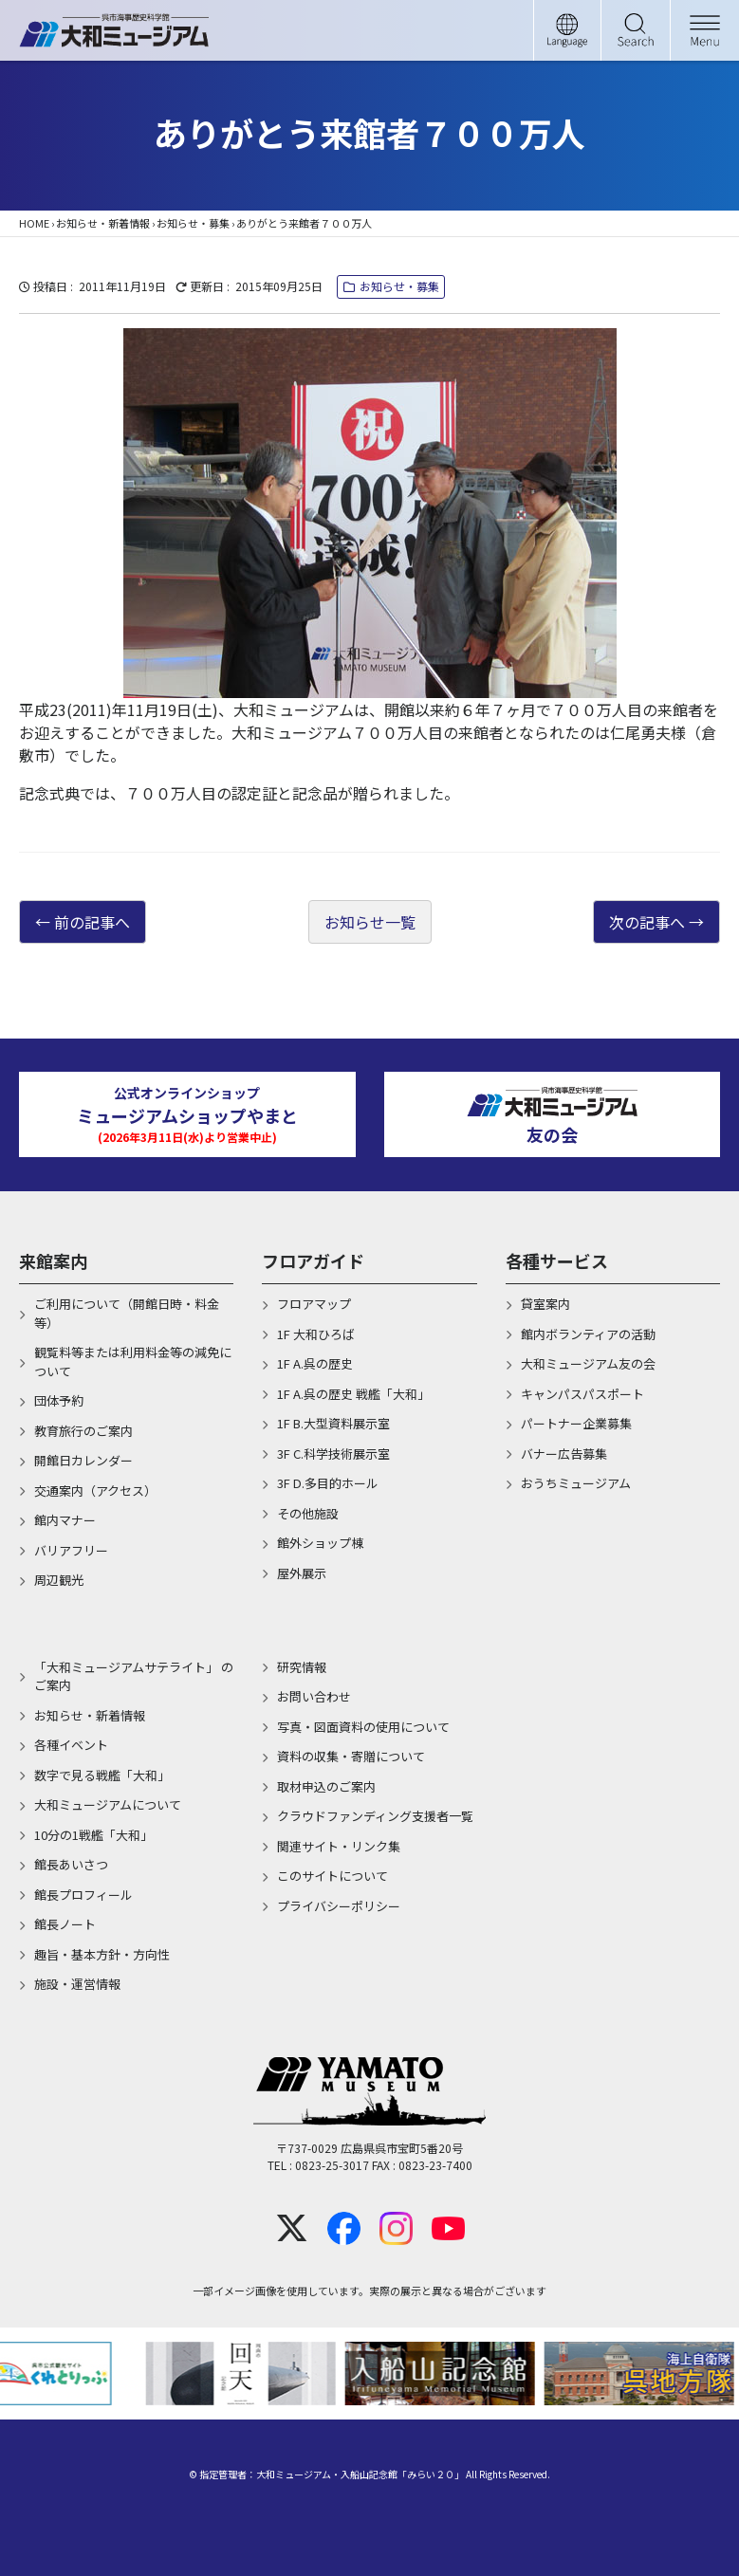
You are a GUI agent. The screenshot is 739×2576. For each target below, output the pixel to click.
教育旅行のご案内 (83, 1431)
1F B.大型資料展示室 (333, 1423)
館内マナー (65, 1520)
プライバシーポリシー (338, 1906)
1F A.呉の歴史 (315, 1363)
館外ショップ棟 (320, 1543)
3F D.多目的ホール (328, 1483)
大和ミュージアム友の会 (588, 1363)
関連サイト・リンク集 (338, 1846)
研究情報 (301, 1667)
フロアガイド (313, 1260)
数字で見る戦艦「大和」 (102, 1775)
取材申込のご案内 (326, 1786)
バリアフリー (71, 1550)
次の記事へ (647, 922)
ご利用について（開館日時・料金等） (126, 1313)
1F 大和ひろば (316, 1334)
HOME (34, 222)
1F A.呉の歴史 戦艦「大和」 (353, 1394)
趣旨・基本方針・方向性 (102, 1954)
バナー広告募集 (564, 1453)
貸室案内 (545, 1304)
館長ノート (65, 1924)
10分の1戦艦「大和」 (93, 1835)
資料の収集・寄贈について (351, 1756)
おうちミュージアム (576, 1483)
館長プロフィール (83, 1895)
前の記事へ (92, 922)
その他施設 (308, 1513)
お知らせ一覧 (370, 922)
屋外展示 (301, 1573)
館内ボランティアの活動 (588, 1334)
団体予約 (58, 1400)
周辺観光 (58, 1580)
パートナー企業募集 (576, 1423)
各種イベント (71, 1745)
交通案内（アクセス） (95, 1490)
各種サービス (557, 1260)
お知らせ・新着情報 (103, 222)
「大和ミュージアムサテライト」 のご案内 (133, 1676)
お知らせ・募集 (193, 222)
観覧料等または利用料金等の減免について (132, 1361)
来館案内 (53, 1260)
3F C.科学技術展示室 (333, 1453)
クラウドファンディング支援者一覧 (375, 1816)
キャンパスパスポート (582, 1394)
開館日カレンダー (83, 1460)
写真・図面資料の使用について (363, 1727)
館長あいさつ (71, 1864)
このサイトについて (332, 1876)
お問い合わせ (314, 1696)
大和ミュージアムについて (107, 1804)
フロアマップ (314, 1304)
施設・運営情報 (77, 1984)
